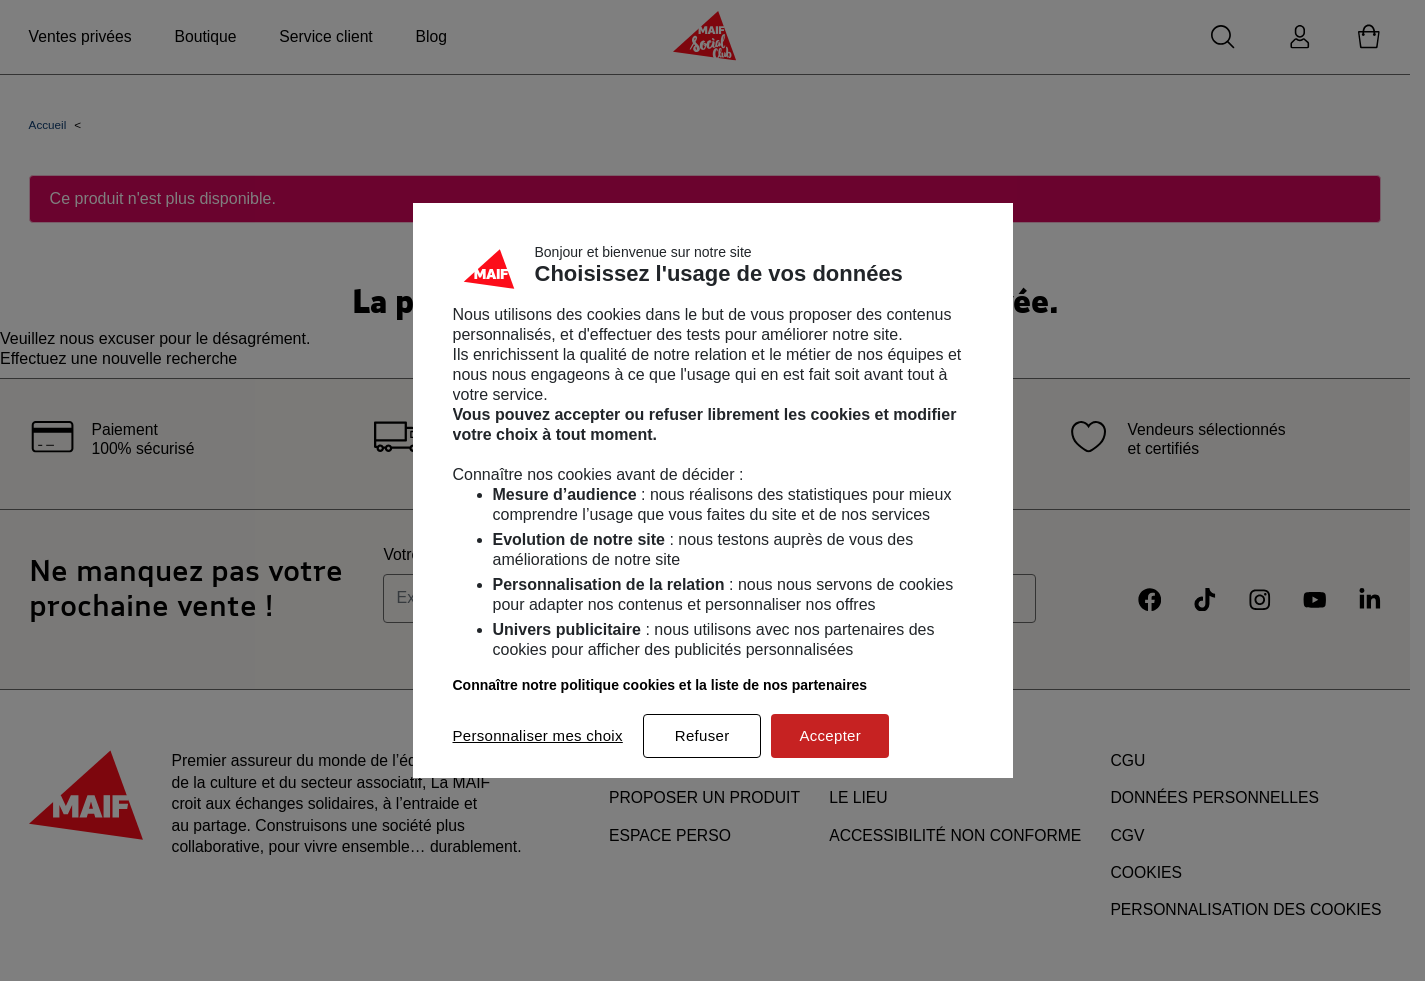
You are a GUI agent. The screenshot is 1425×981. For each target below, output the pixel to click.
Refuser (702, 735)
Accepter (830, 735)
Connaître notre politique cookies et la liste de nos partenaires (660, 685)
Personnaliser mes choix (538, 735)
